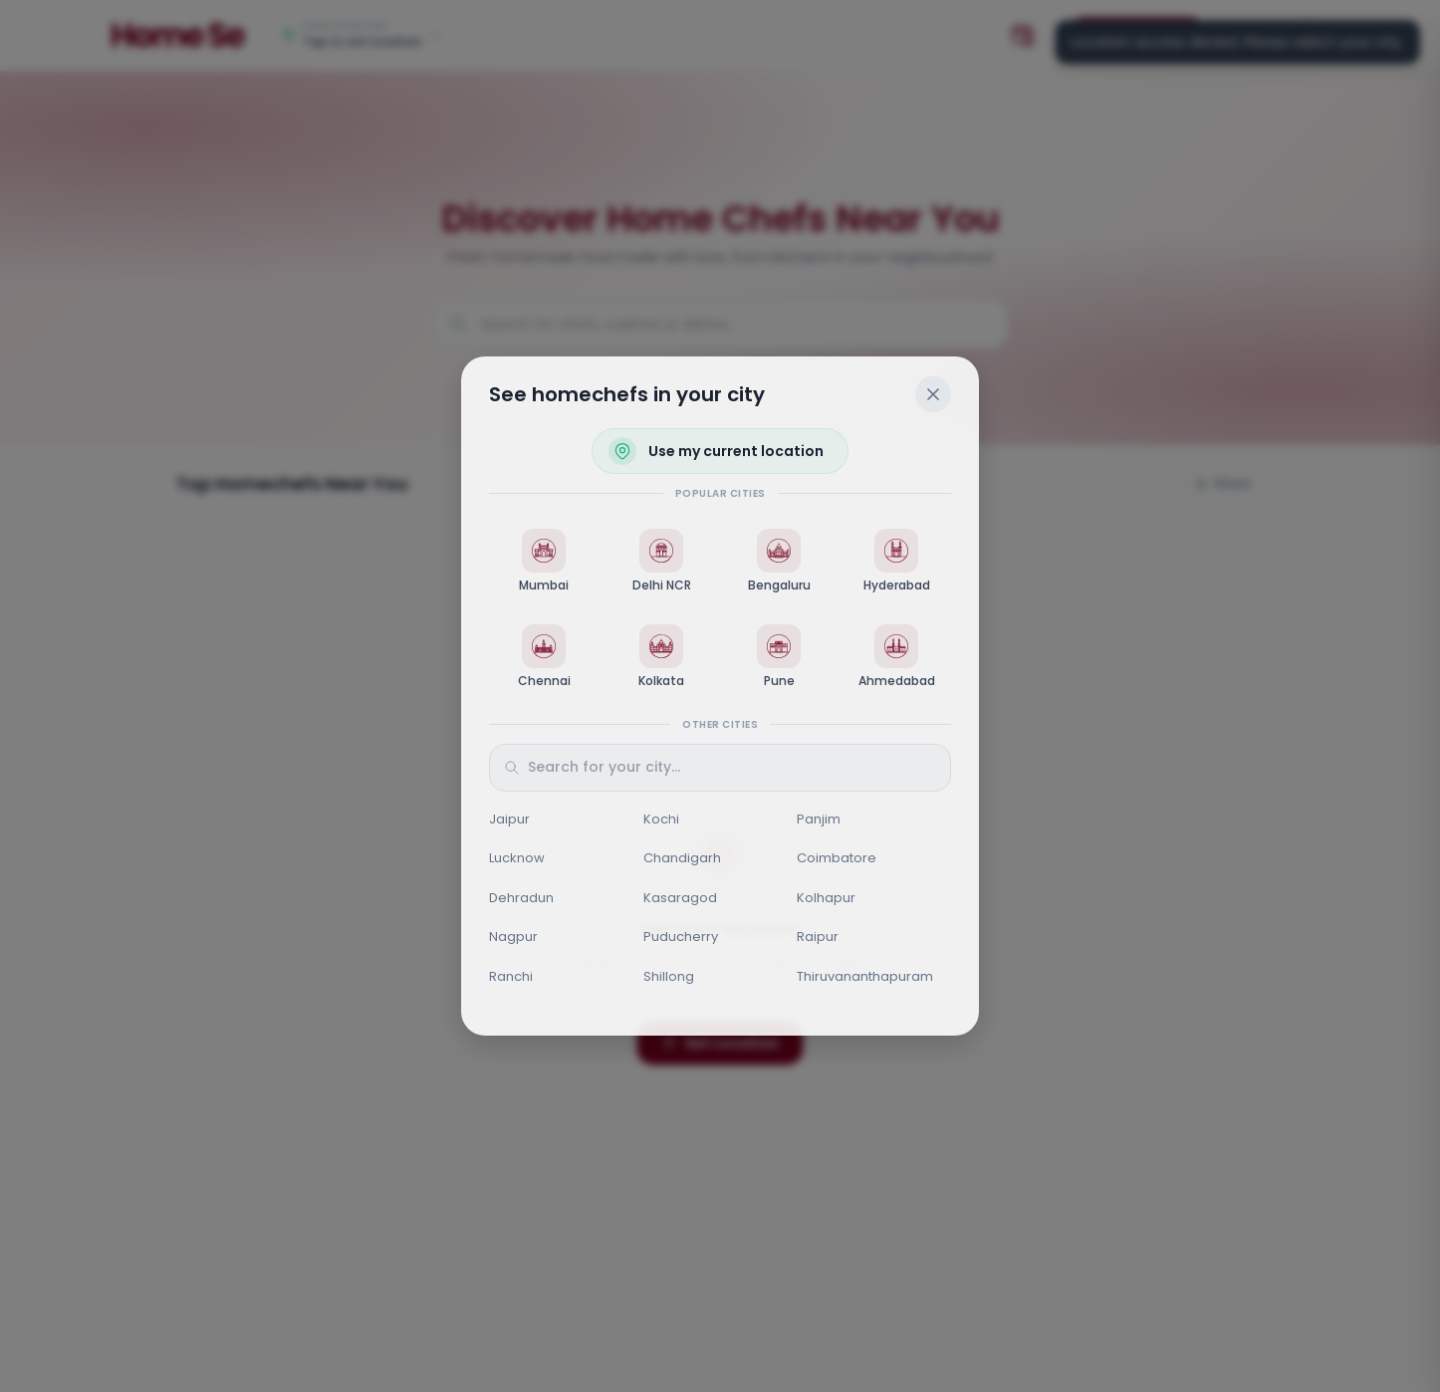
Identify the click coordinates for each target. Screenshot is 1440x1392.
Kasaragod (680, 898)
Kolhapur (826, 898)
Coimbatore (837, 858)
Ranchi (510, 977)
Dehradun (520, 898)
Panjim (819, 819)
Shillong (668, 977)
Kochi (661, 819)
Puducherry (680, 937)
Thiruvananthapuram (865, 977)
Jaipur (508, 819)
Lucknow (516, 858)
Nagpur (512, 937)
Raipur (818, 937)
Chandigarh (682, 858)
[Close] (934, 393)
